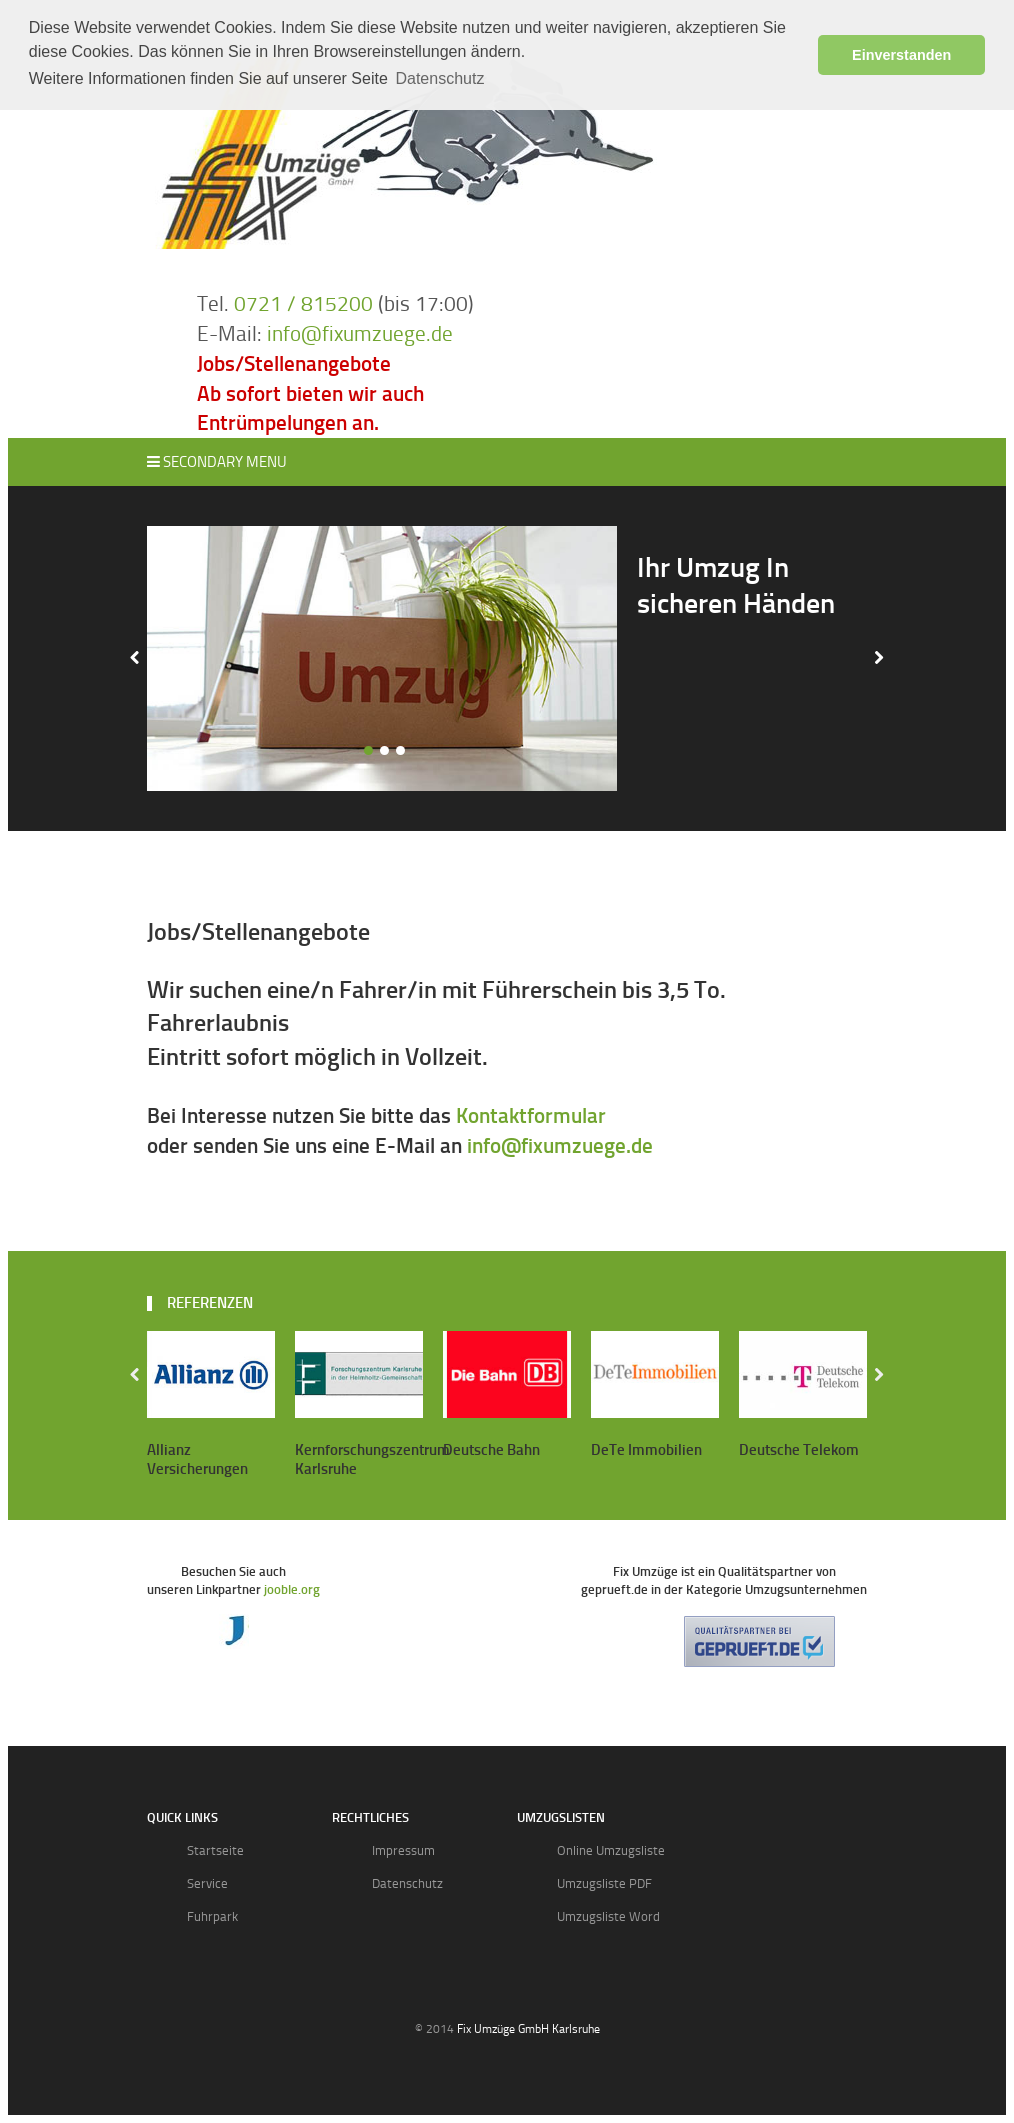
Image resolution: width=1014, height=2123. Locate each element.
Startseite (215, 1850)
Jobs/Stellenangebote (294, 363)
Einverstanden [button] (901, 55)
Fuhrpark (212, 1916)
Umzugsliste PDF (604, 1883)
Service (207, 1883)
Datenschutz (407, 1883)
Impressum (403, 1850)
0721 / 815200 (303, 303)
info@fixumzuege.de (360, 333)
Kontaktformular (531, 1115)
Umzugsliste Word (608, 1916)
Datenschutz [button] (439, 78)
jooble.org (292, 1589)
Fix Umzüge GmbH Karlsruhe (528, 2029)
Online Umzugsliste (611, 1850)
